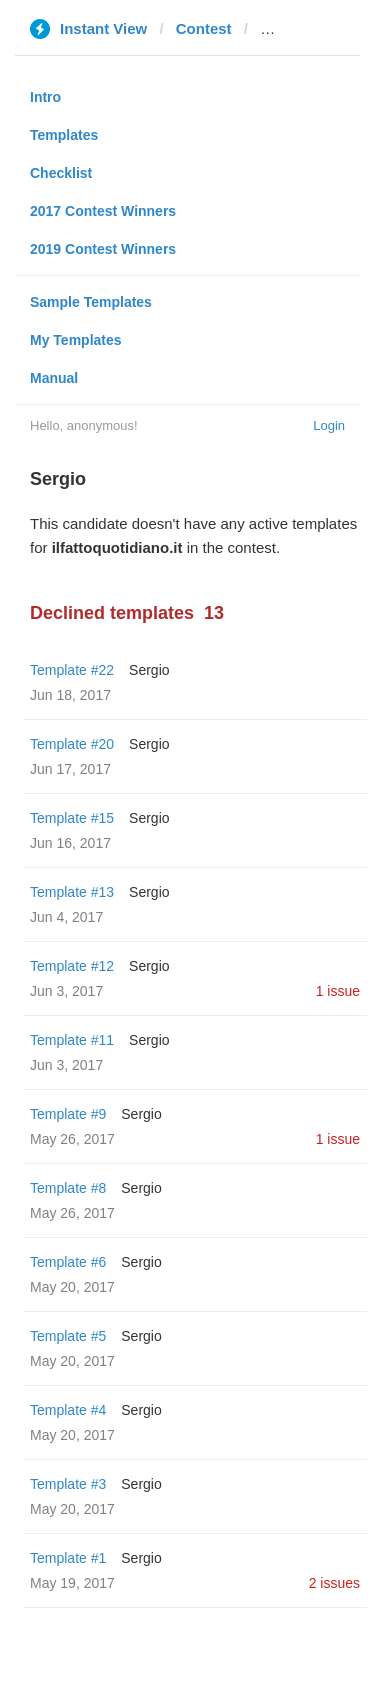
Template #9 (68, 1114)
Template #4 (68, 1410)
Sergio (149, 670)
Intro (45, 97)
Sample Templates (91, 302)
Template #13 (72, 892)
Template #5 (68, 1336)
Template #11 (72, 1040)
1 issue (338, 991)
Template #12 (72, 966)
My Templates (76, 340)
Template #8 (68, 1188)
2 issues (334, 1583)
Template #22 (72, 670)
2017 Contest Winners (103, 211)
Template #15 (72, 818)
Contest (204, 28)
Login (329, 425)
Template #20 (72, 744)
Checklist (61, 173)
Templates (64, 135)
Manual (54, 378)
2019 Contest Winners (103, 249)
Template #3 (68, 1484)
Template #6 (68, 1262)
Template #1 (68, 1558)
